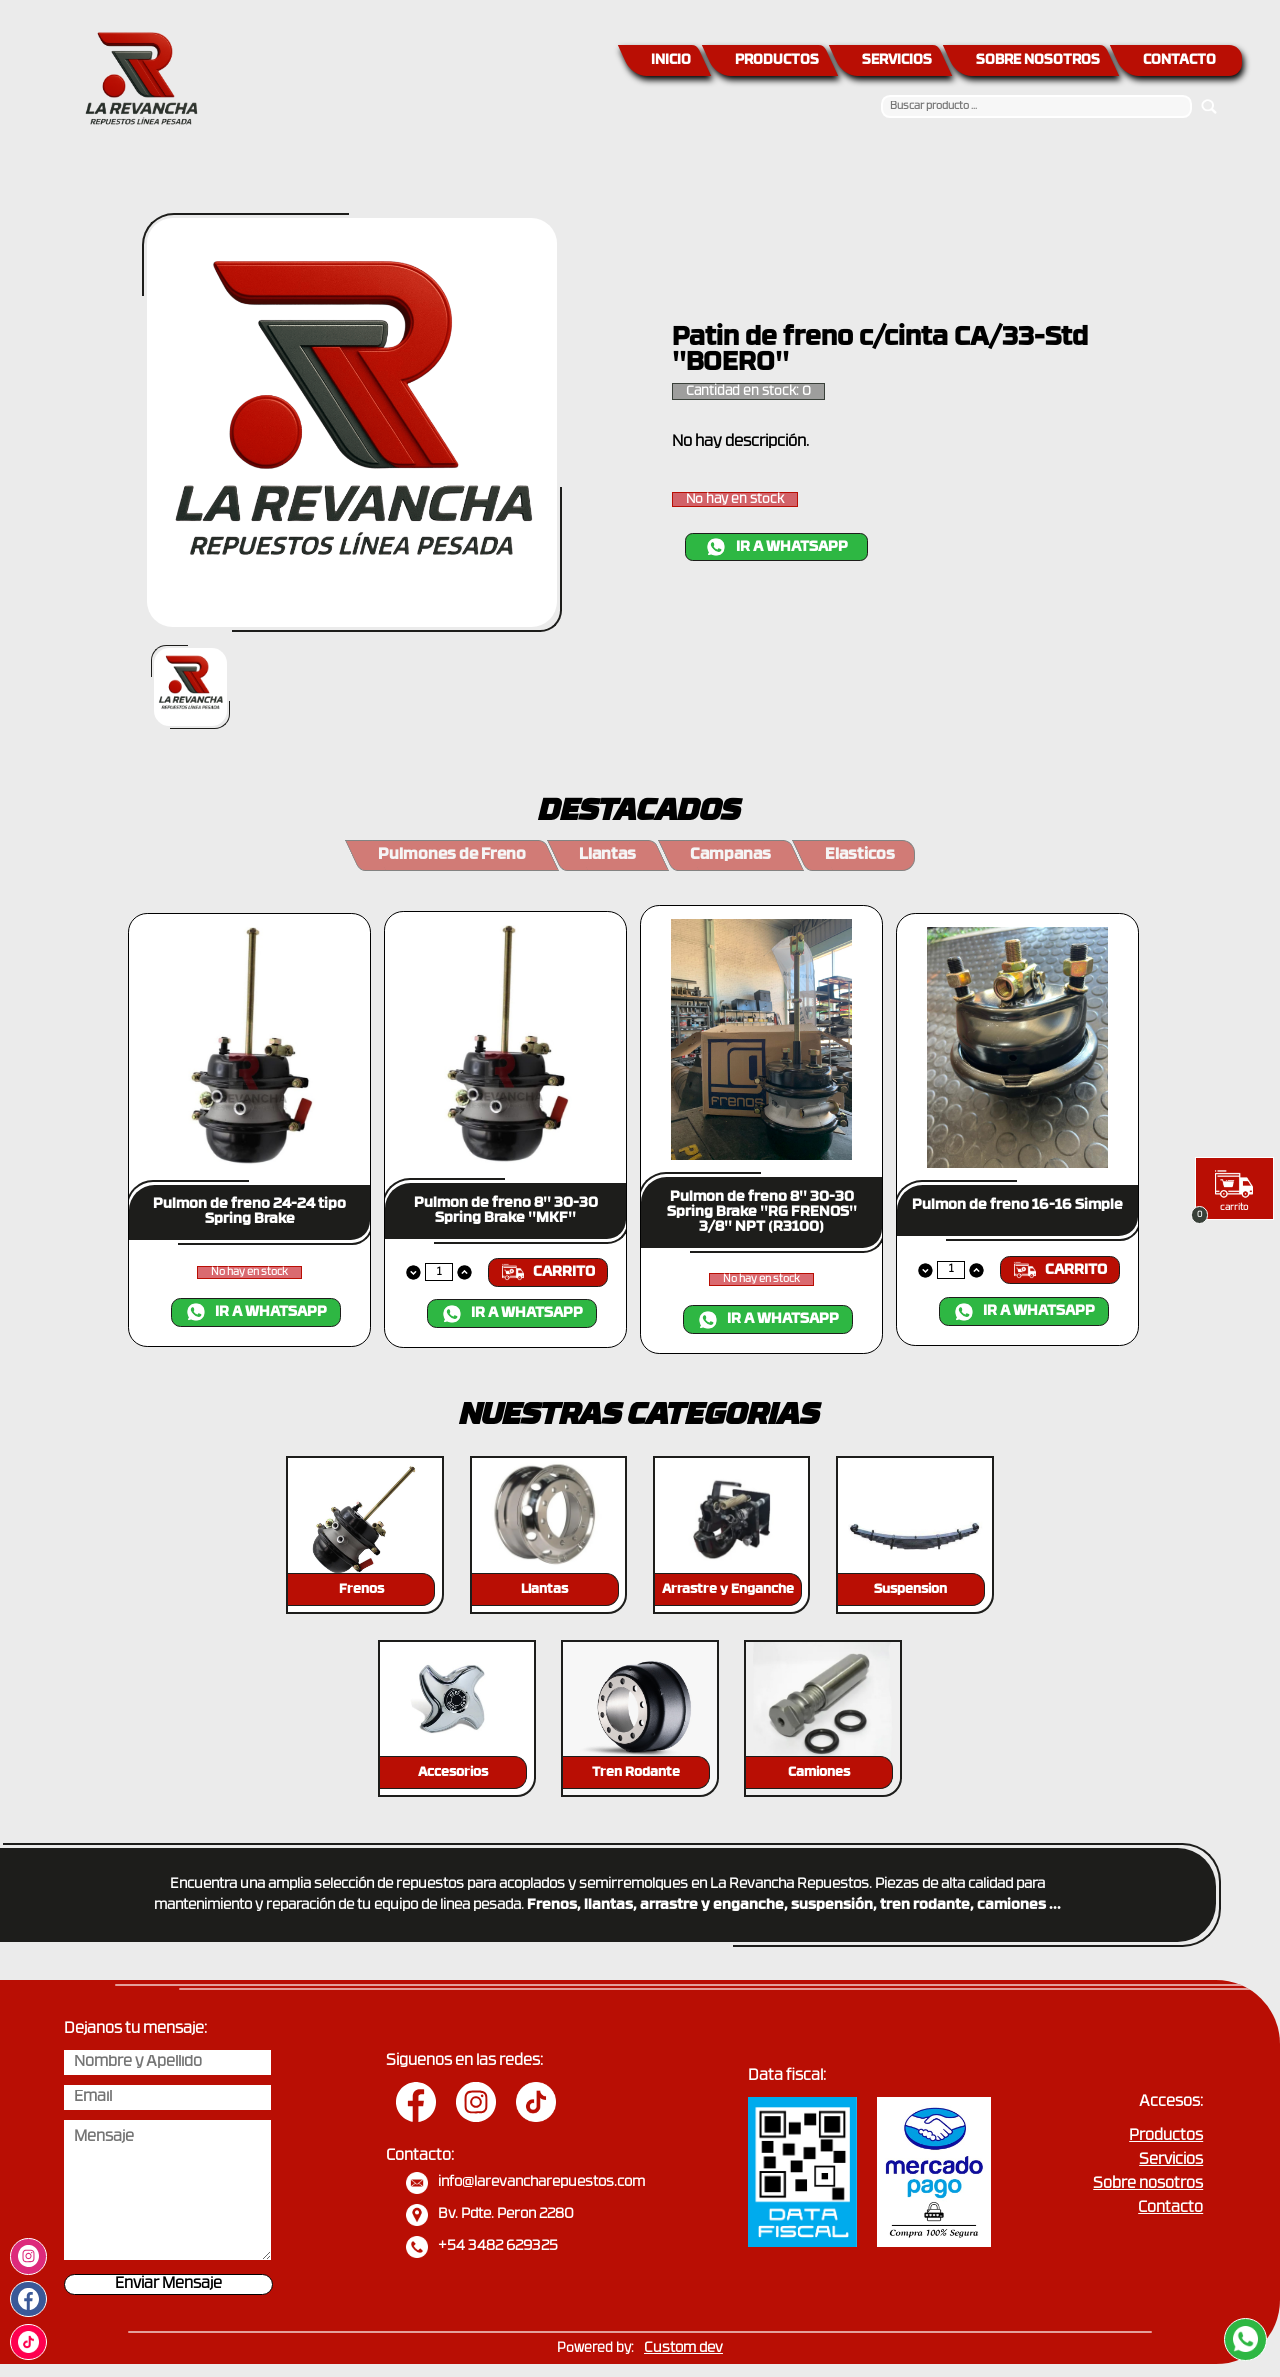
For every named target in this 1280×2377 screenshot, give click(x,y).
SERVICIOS (897, 60)
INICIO (671, 60)
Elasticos (860, 855)
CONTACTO (1179, 60)
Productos (1166, 2136)
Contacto (1170, 2208)
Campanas (730, 855)
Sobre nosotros (1148, 2184)
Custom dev (683, 2348)
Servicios (1171, 2160)
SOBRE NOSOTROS (1038, 60)
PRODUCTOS (777, 60)
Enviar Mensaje (168, 2284)
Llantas (607, 855)
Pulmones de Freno (452, 855)
